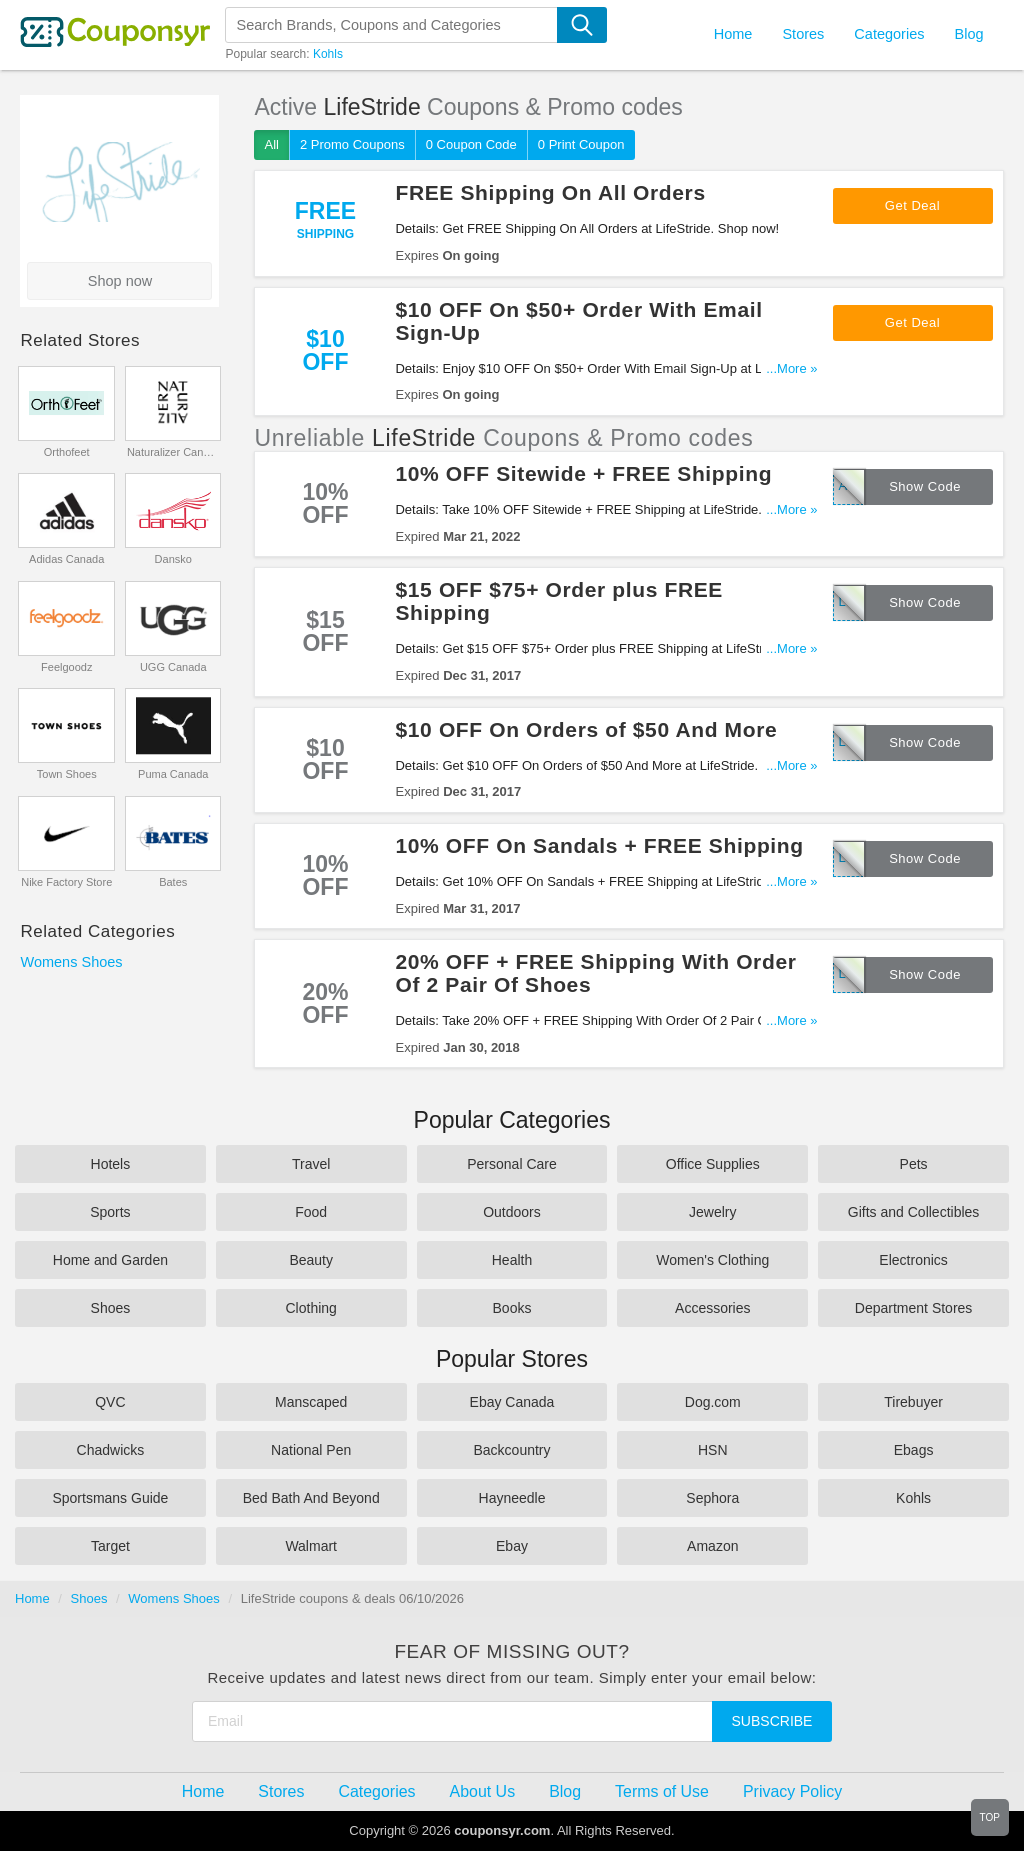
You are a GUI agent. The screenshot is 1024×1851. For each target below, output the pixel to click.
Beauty (311, 1260)
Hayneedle (512, 1498)
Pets (914, 1164)
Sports (110, 1212)
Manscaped (311, 1402)
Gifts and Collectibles (914, 1212)
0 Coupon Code (471, 144)
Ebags (914, 1450)
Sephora (712, 1498)
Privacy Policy (792, 1791)
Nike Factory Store (66, 882)
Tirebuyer (913, 1402)
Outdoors (512, 1212)
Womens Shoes (71, 962)
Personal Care (512, 1164)
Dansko (173, 559)
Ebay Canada (512, 1402)
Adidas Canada (66, 559)
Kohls (328, 54)
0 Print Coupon (581, 144)
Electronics (913, 1260)
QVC (110, 1402)
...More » (791, 368)
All (271, 144)
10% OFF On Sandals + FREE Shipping (599, 845)
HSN (713, 1450)
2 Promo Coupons (352, 144)
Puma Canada (173, 774)
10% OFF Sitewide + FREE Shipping (583, 473)
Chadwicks (111, 1450)
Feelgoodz (66, 667)
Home (32, 1598)
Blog (968, 34)
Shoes (111, 1308)
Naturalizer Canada (173, 452)
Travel (311, 1164)
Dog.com (713, 1402)
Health (512, 1260)
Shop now (120, 281)
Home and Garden (110, 1260)
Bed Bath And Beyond (311, 1498)
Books (512, 1308)
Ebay (512, 1546)
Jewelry (712, 1212)
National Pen (311, 1450)
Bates (173, 882)
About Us (483, 1791)
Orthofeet (67, 452)
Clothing (311, 1308)
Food (311, 1212)
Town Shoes (67, 774)
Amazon (712, 1546)
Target (110, 1546)
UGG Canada (173, 667)
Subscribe (772, 1721)
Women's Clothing (712, 1260)
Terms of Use (662, 1791)
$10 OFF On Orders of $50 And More (586, 729)
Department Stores (914, 1308)
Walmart (311, 1546)
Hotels (111, 1164)
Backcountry (511, 1450)
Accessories (712, 1308)
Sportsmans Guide (110, 1498)
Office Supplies (713, 1164)
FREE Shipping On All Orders (550, 192)
